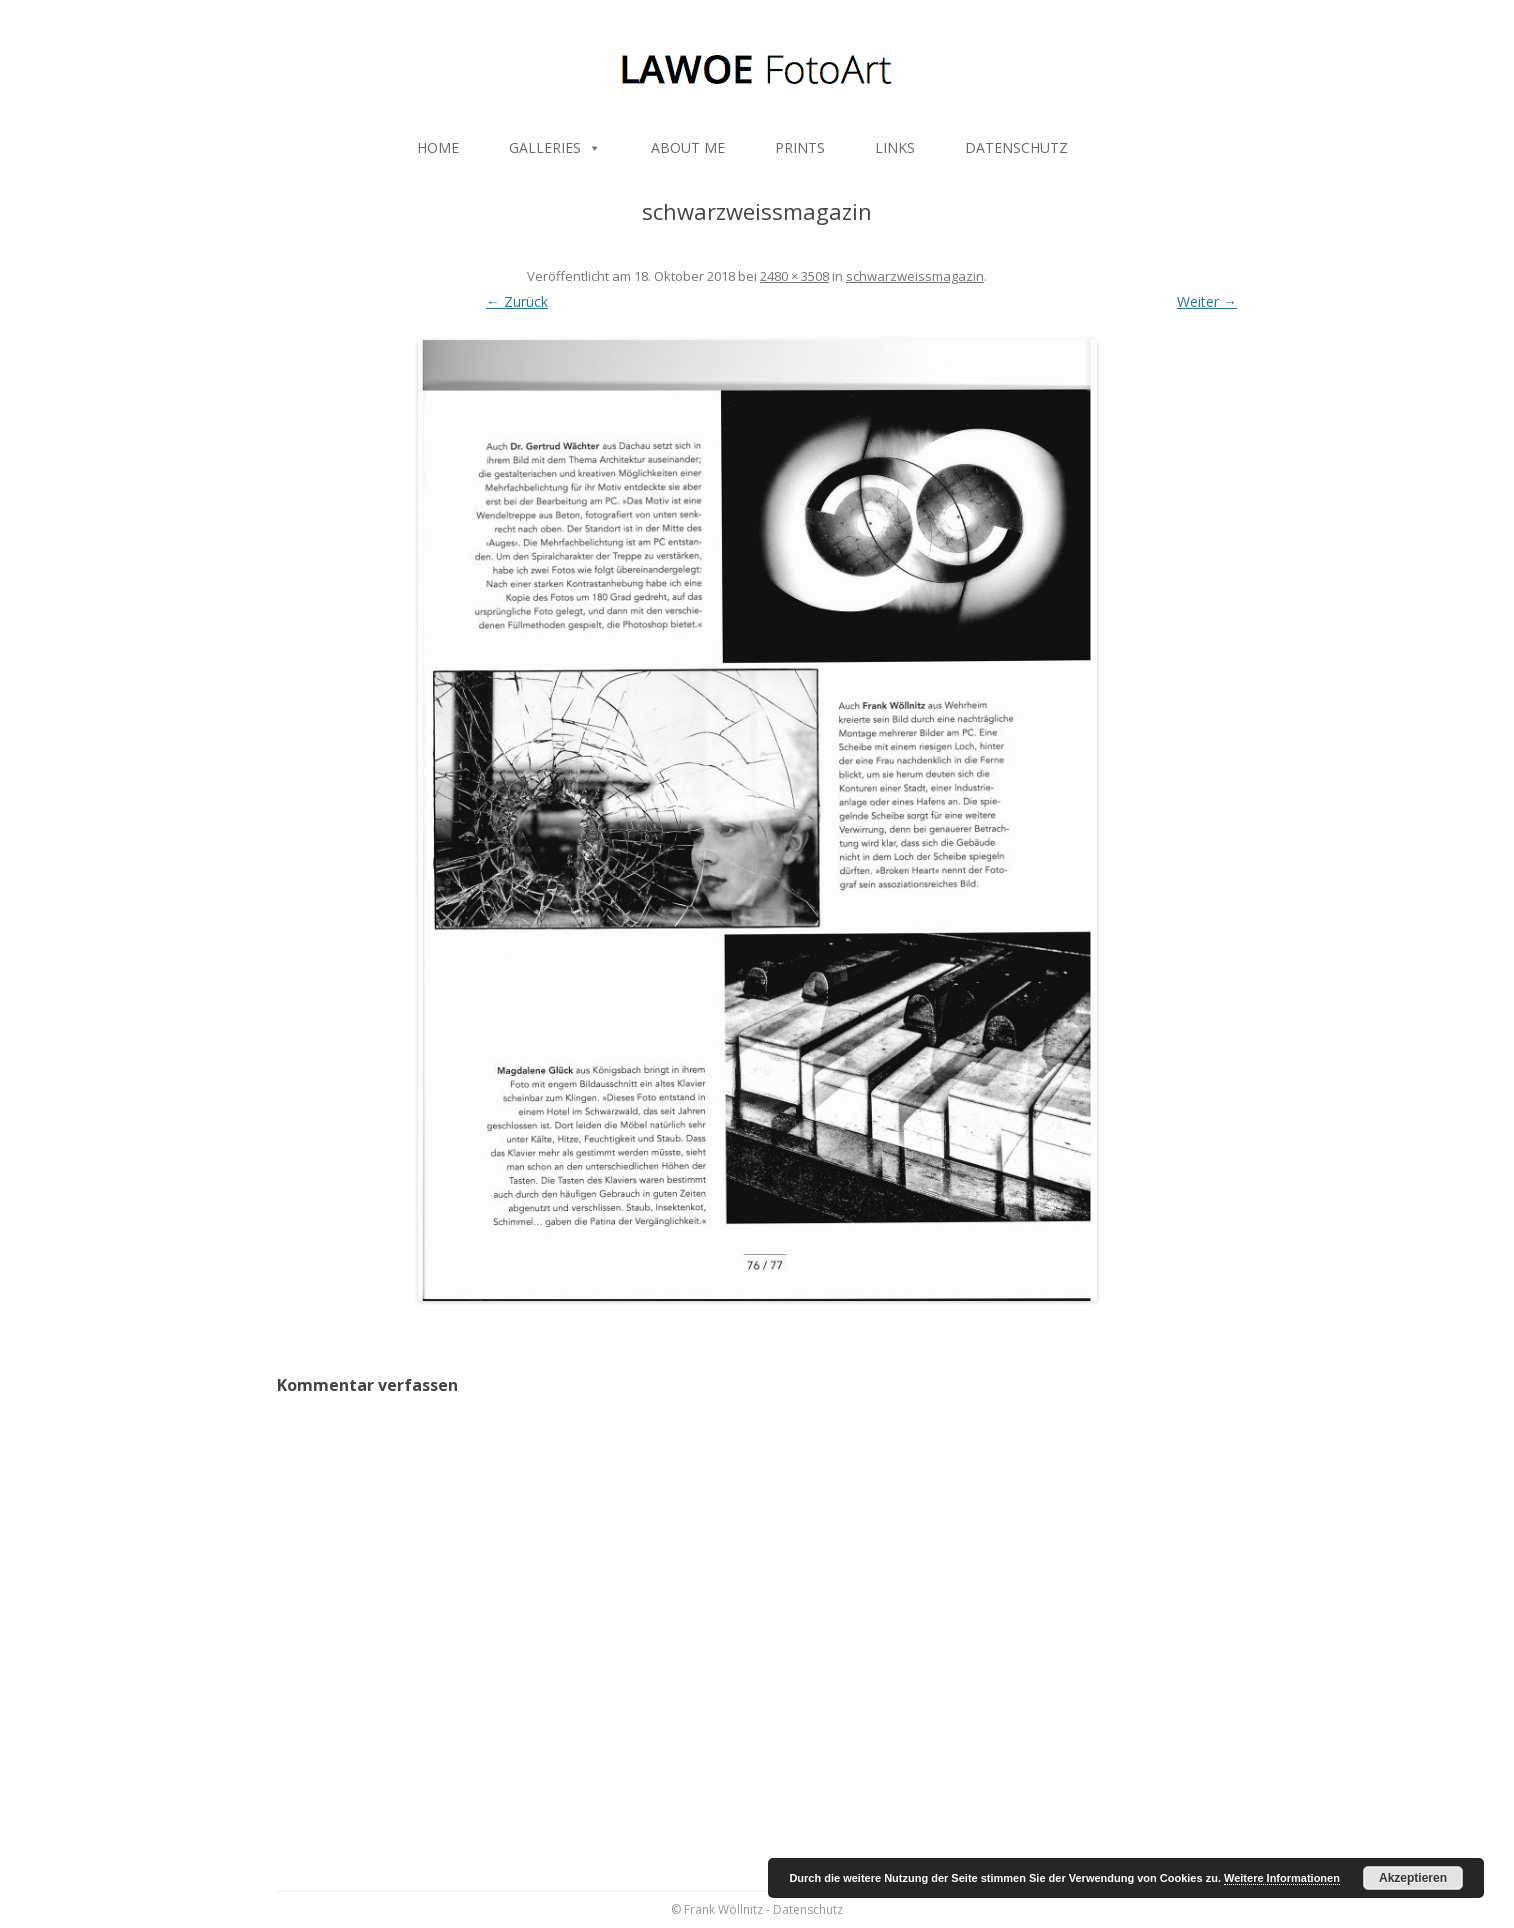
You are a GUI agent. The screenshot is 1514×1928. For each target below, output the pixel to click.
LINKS (895, 147)
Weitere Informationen (1282, 1878)
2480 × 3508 (794, 276)
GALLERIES (555, 147)
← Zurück (517, 301)
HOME (438, 147)
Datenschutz (808, 1909)
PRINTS (800, 147)
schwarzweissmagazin (915, 276)
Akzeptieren (1413, 1878)
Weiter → (1207, 301)
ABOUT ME (688, 147)
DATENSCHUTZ (1016, 147)
